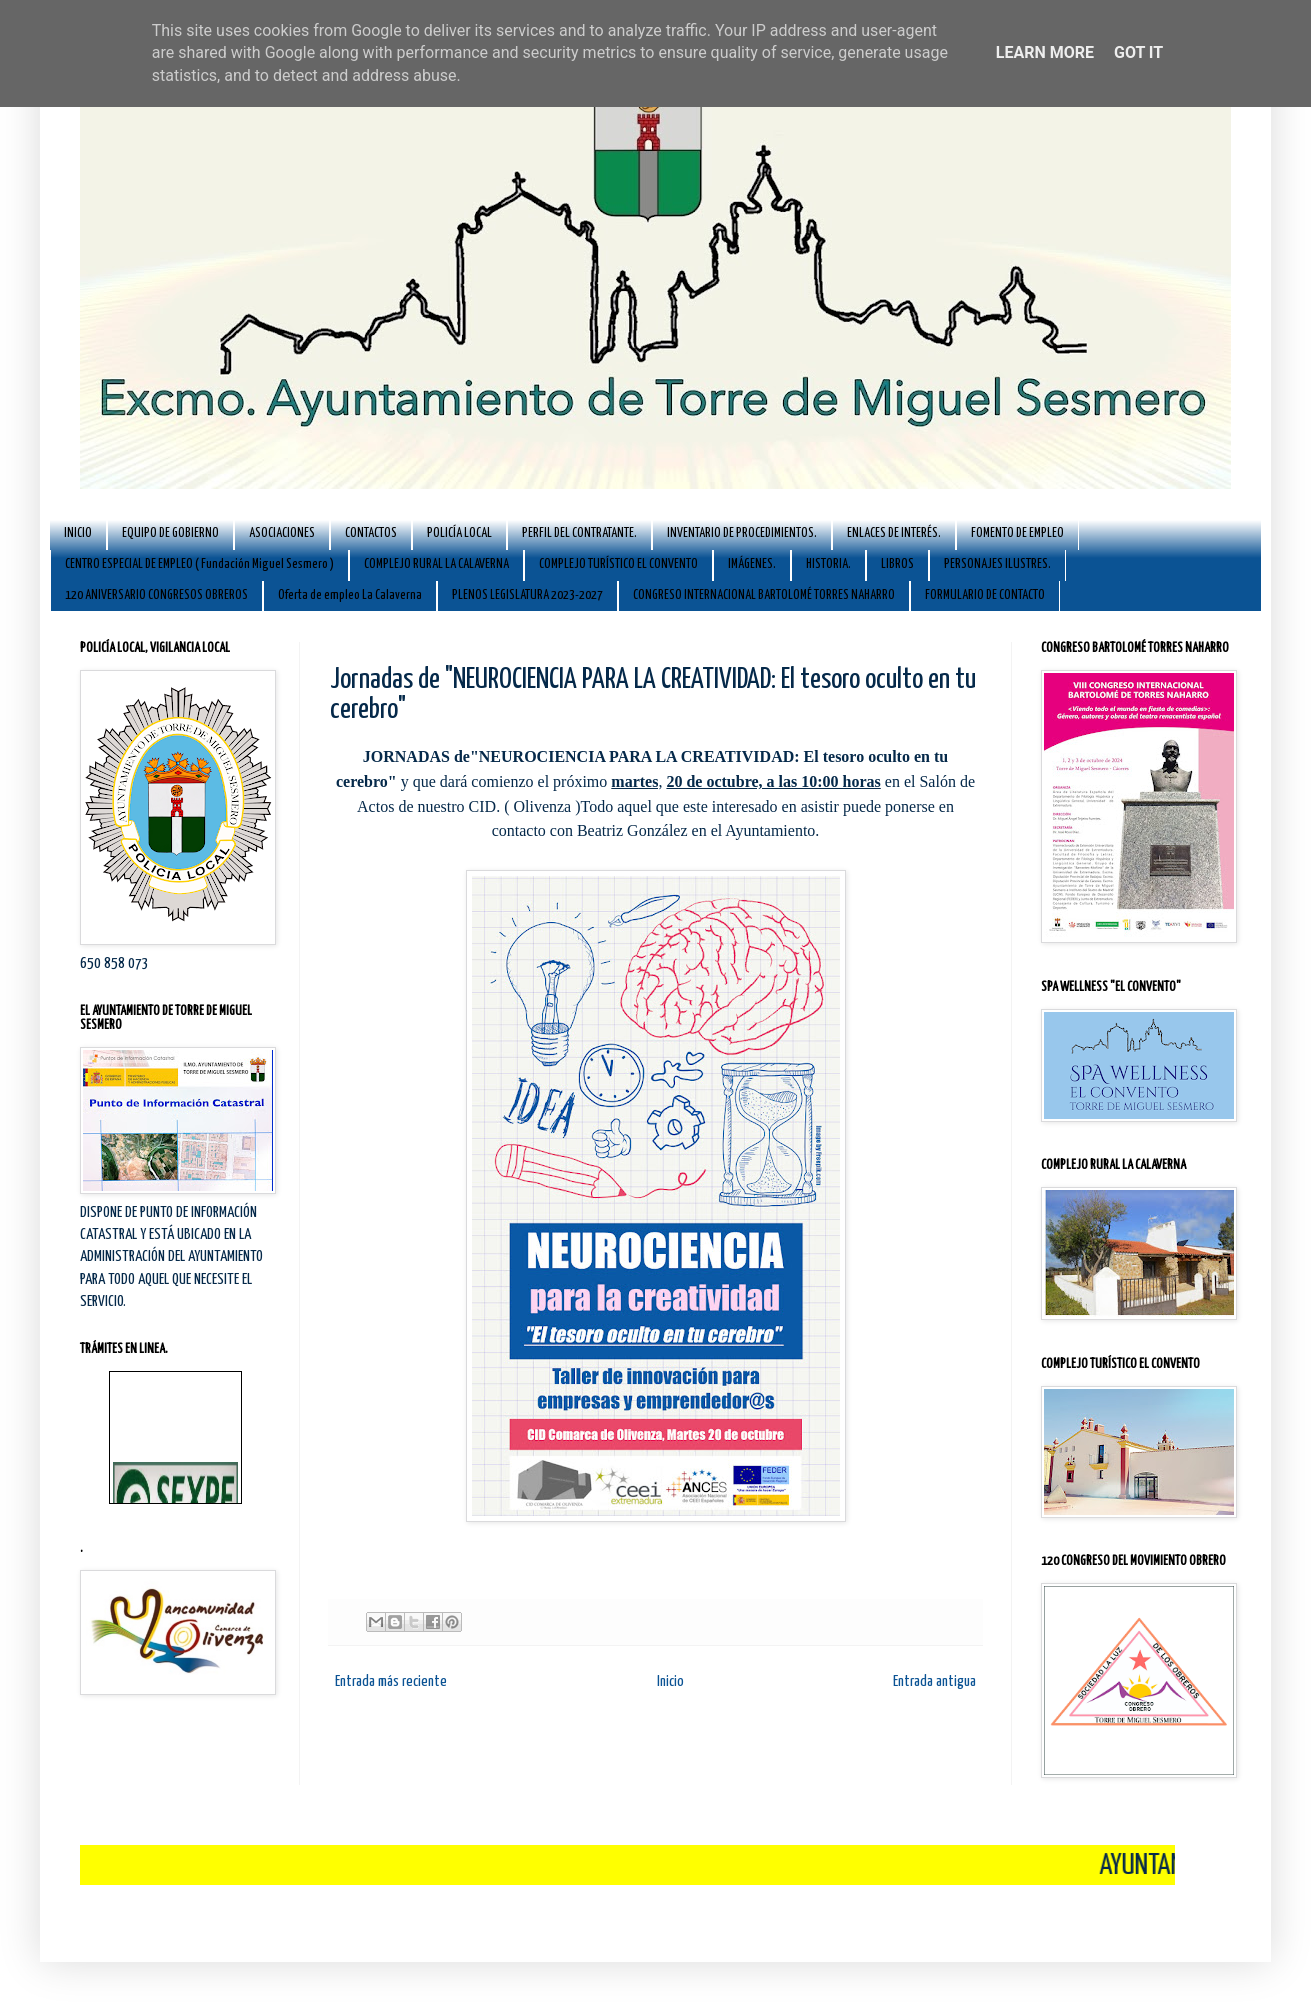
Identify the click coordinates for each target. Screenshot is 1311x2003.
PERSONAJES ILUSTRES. (997, 564)
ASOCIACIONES (282, 533)
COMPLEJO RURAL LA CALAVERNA (436, 564)
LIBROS (897, 564)
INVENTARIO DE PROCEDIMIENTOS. (742, 533)
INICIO (78, 533)
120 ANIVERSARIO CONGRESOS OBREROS (156, 595)
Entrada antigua (934, 1681)
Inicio (670, 1681)
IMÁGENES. (752, 564)
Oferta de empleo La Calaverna (350, 595)
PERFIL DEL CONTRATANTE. (579, 533)
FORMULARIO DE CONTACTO (985, 595)
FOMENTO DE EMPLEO (1017, 533)
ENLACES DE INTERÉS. (894, 533)
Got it (1138, 52)
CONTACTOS (371, 533)
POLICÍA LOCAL (459, 533)
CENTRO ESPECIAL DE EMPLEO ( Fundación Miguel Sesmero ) (199, 564)
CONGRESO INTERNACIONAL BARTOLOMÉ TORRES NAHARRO (764, 595)
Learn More (1045, 52)
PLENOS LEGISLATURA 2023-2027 (527, 595)
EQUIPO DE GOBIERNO (170, 533)
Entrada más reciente (391, 1681)
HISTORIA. (828, 564)
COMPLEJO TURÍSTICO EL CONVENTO (618, 564)
